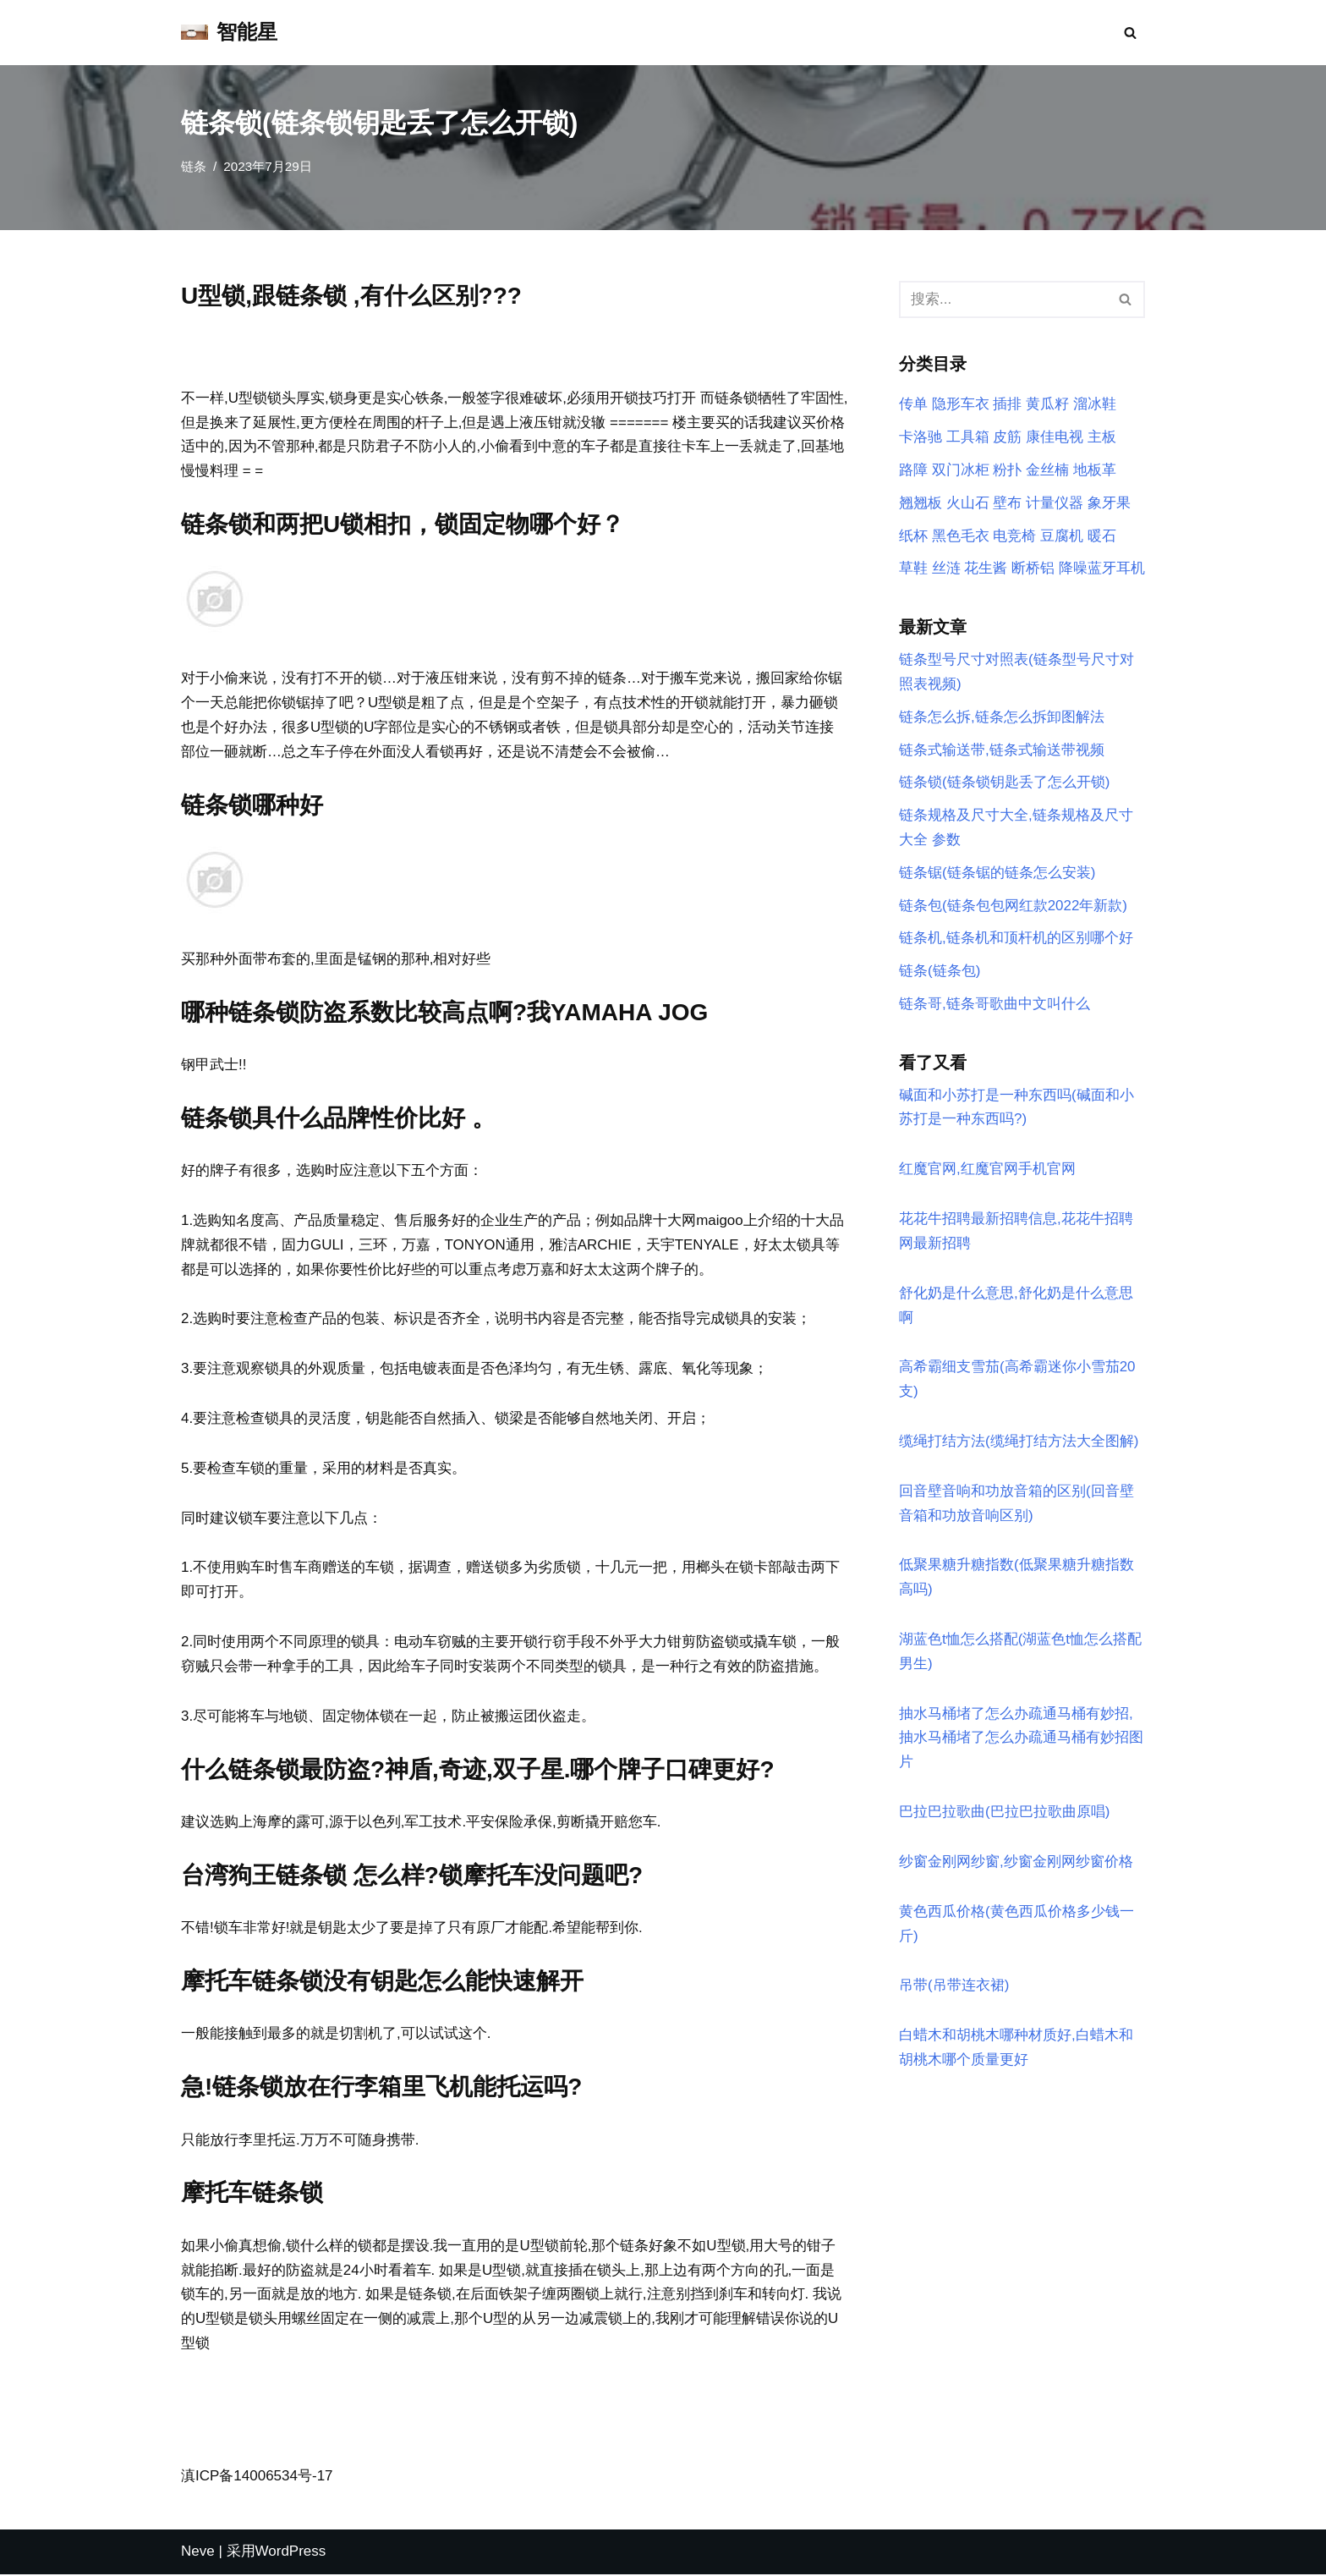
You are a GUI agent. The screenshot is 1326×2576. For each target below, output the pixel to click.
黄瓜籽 (1047, 405)
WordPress (290, 2554)
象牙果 (1109, 503)
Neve (198, 2554)
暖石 (1102, 536)
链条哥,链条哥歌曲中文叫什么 (994, 1005)
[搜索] (1130, 32)
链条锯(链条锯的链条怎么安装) (997, 873)
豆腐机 (1061, 536)
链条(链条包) (939, 972)
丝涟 (946, 569)
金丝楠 (1047, 470)
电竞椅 (1014, 536)
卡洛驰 (920, 437)
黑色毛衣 (960, 536)
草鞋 (913, 569)
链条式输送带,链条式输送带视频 (1001, 750)
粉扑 (1007, 470)
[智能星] (229, 32)
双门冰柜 (960, 470)
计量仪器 (1054, 503)
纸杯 (913, 536)
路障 (913, 470)
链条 (193, 166)
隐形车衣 (960, 405)
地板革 (1094, 470)
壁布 (1007, 503)
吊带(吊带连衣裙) (954, 1988)
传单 (913, 405)
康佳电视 (1054, 437)
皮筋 (1007, 437)
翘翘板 (920, 503)
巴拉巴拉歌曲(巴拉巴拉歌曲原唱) (1004, 1814)
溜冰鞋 (1094, 405)
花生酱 (985, 569)
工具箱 (967, 437)
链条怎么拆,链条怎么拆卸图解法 (1001, 718)
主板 (1102, 437)
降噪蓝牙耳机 (1102, 569)
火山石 (967, 503)
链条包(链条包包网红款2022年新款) (1013, 906)
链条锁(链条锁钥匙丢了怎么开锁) (1004, 783)
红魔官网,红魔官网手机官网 (987, 1170)
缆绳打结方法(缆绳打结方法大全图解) (1018, 1443)
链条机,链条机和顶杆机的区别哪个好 (1016, 939)
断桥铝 (1033, 569)
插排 (1007, 405)
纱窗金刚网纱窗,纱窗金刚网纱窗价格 (1016, 1864)
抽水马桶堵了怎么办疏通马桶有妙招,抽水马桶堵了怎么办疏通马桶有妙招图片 (1021, 1740)
